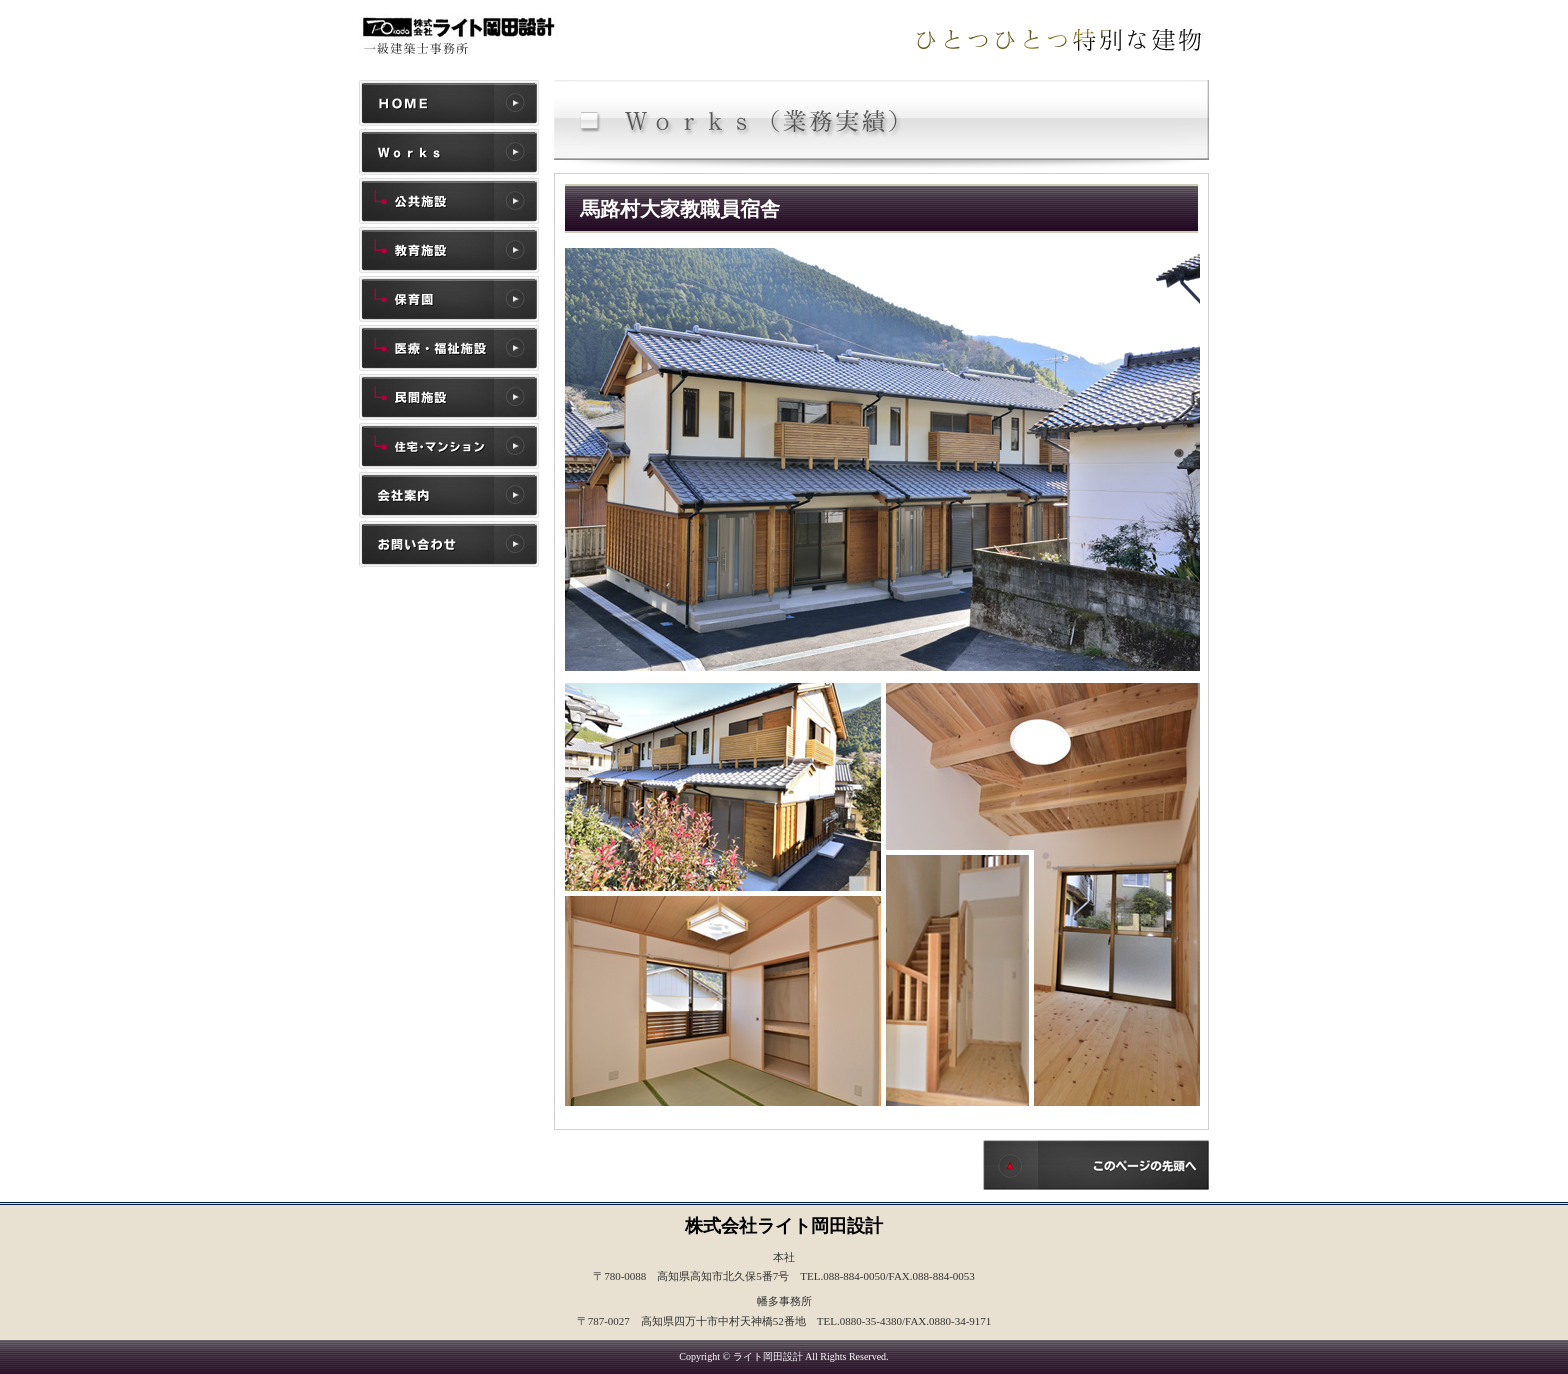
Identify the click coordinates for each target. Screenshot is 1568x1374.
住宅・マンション (449, 446)
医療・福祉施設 (449, 348)
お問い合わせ (449, 544)
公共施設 (449, 201)
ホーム (449, 103)
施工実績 (449, 152)
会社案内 (449, 495)
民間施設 (449, 397)
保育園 (449, 299)
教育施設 (449, 250)
